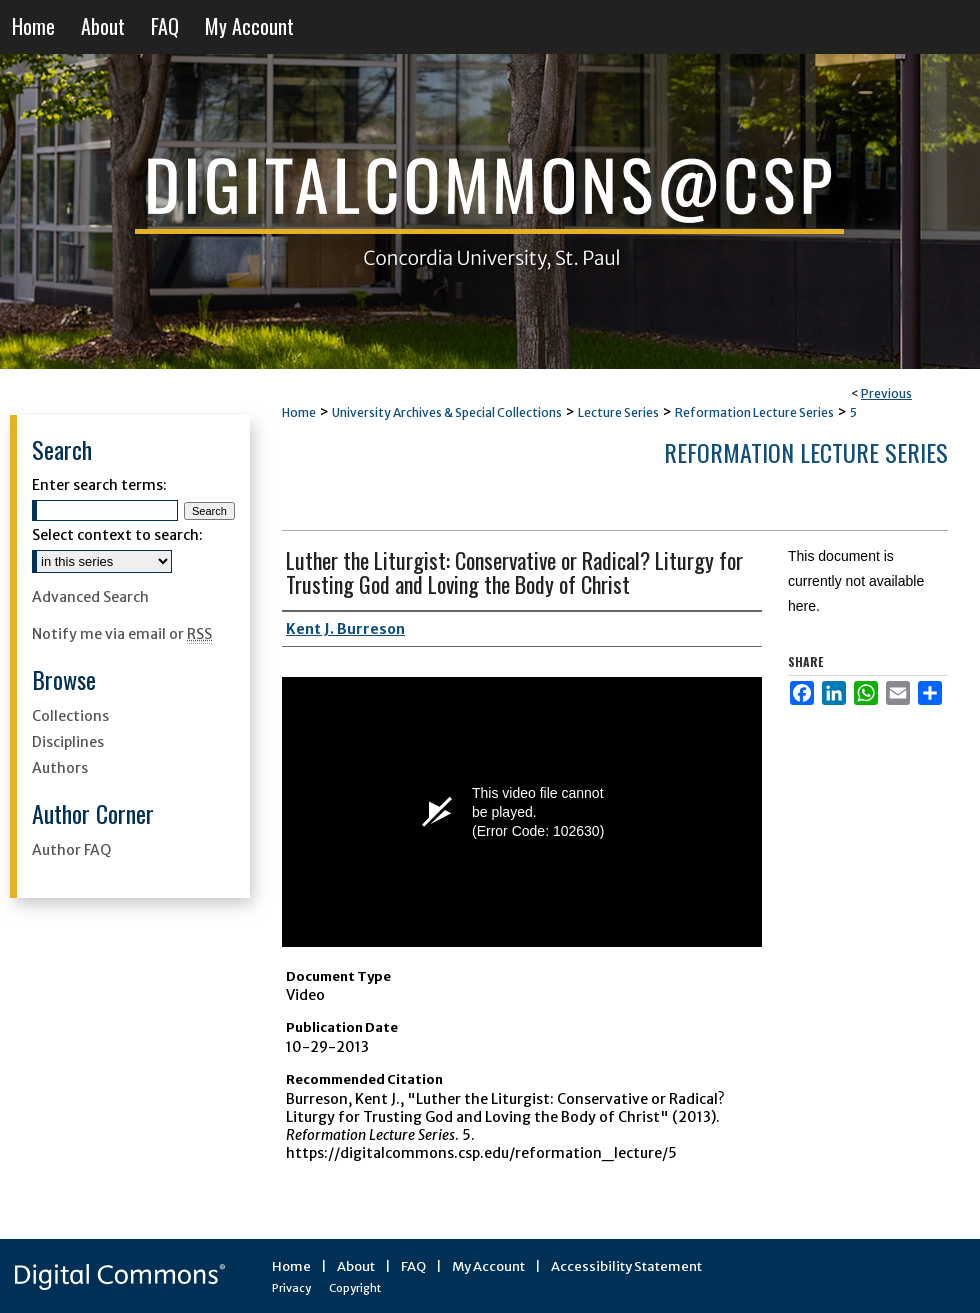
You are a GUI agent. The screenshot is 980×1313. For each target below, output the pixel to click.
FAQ (413, 1266)
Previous (886, 393)
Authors (60, 768)
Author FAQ (71, 850)
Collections (70, 716)
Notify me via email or (122, 634)
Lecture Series (618, 412)
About (356, 1266)
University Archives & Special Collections (447, 412)
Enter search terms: (99, 485)
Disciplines (68, 742)
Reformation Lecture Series (754, 412)
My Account (488, 1266)
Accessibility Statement (626, 1266)
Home (299, 412)
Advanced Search (90, 597)
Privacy (291, 1288)
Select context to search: (117, 535)
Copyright (355, 1288)
